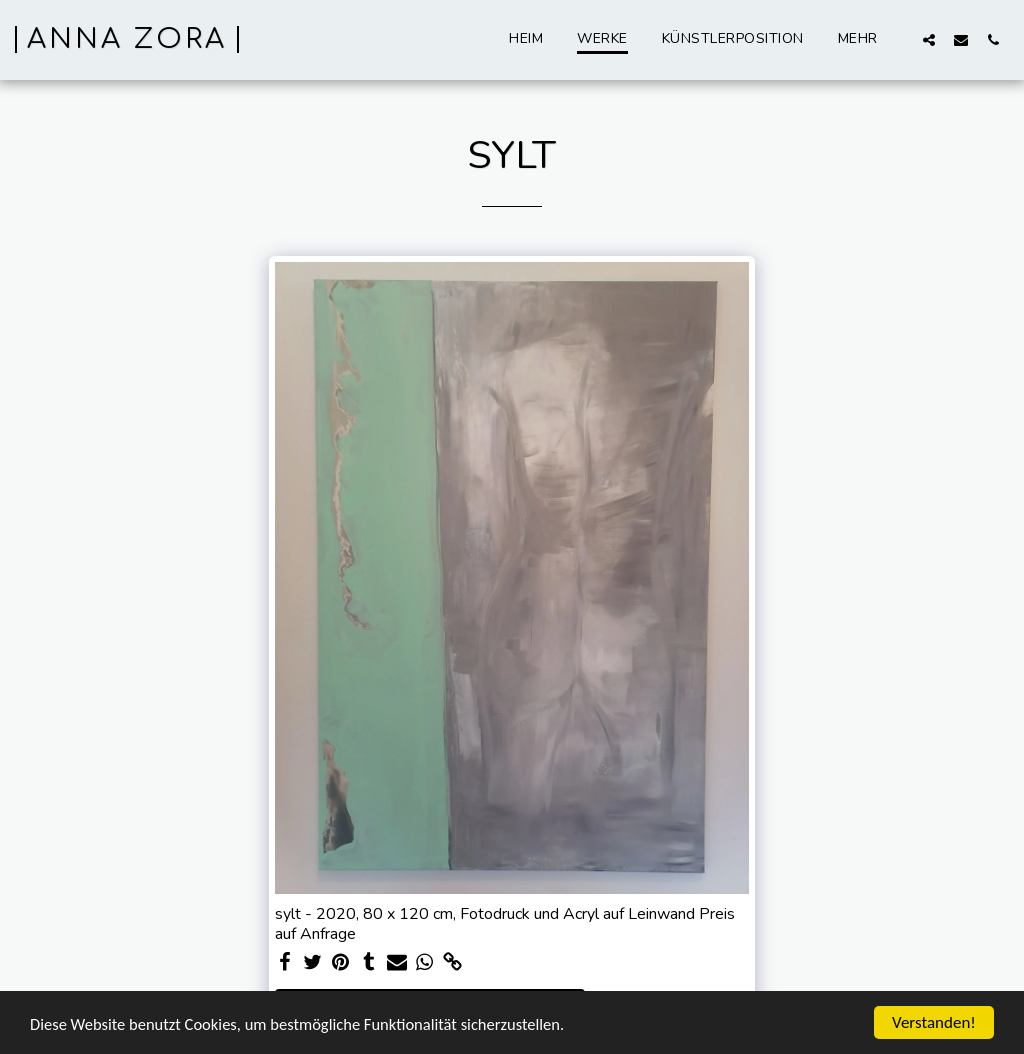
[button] (929, 39)
